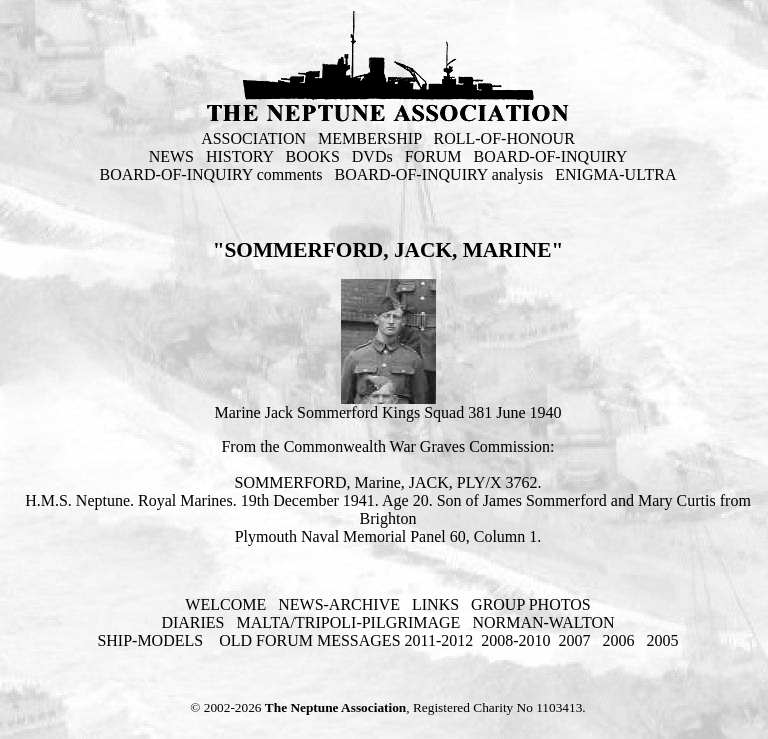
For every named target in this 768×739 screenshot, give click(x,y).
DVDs (372, 156)
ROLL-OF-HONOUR (504, 138)
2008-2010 (515, 640)
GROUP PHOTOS (531, 604)
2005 (663, 640)
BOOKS (313, 156)
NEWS (171, 156)
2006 (619, 640)
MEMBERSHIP (369, 138)
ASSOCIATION (253, 138)
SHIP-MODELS (152, 640)
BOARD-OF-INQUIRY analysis (439, 174)
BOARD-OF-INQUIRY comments (211, 174)
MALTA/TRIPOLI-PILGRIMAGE (348, 622)
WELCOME (225, 604)
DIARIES (192, 622)
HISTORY (240, 156)
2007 (575, 640)
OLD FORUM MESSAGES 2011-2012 (346, 640)
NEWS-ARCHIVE (339, 604)
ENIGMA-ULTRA (615, 174)
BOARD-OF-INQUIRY (551, 156)
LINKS (435, 604)
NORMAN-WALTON (543, 622)
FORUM (433, 156)
